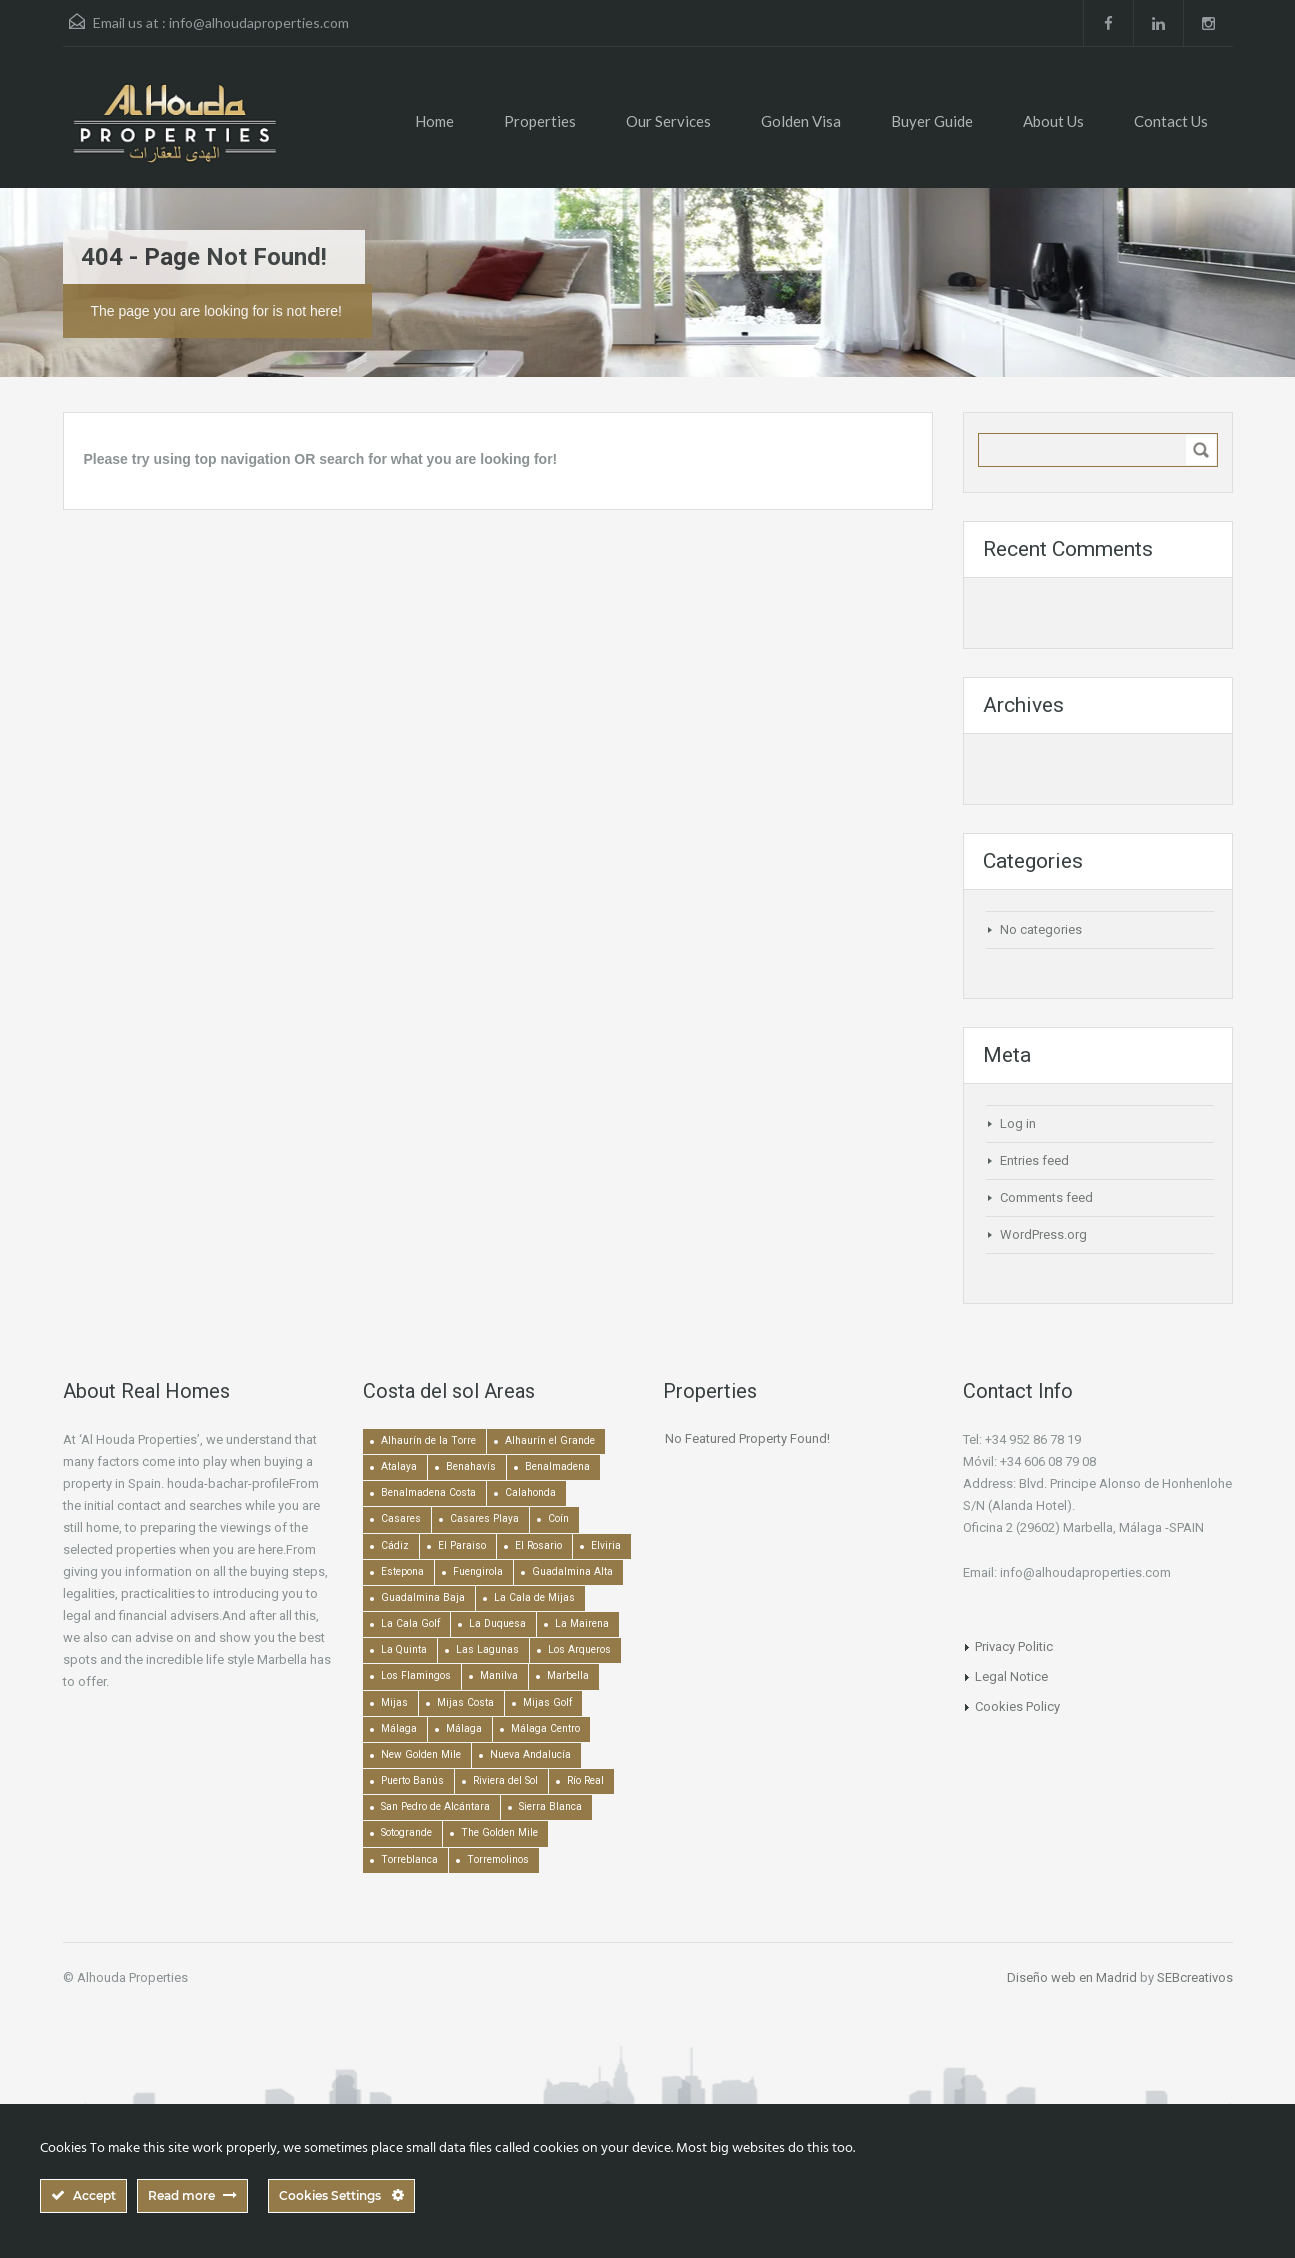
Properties (540, 121)
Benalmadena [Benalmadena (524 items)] (557, 1466)
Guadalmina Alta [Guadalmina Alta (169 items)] (572, 1571)
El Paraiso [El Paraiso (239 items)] (462, 1545)
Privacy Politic (1014, 1646)
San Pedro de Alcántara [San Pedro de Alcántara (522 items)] (435, 1806)
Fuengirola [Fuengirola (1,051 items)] (478, 1571)
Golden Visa (801, 121)
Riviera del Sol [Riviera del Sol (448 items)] (505, 1780)
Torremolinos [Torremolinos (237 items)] (498, 1859)
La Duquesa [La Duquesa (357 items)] (497, 1623)
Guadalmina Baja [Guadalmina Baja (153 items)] (423, 1597)
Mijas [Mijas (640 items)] (394, 1702)
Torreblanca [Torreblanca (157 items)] (409, 1859)
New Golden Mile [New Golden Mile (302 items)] (421, 1754)
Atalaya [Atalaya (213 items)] (399, 1466)
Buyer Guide (932, 121)
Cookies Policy (1017, 1706)
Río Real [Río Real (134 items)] (585, 1780)
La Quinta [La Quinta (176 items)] (404, 1649)
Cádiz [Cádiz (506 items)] (395, 1545)
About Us (1053, 121)
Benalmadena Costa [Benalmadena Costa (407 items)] (428, 1492)
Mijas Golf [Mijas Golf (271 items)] (547, 1702)
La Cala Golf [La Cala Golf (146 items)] (410, 1623)
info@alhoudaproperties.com (259, 22)
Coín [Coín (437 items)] (558, 1518)
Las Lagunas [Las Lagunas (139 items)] (487, 1649)
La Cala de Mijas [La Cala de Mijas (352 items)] (534, 1597)
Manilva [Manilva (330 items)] (499, 1675)
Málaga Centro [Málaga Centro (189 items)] (545, 1728)
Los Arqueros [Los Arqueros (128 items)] (579, 1649)
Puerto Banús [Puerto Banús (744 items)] (412, 1780)
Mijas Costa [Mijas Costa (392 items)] (465, 1702)
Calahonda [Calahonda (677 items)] (530, 1492)
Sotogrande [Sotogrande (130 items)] (406, 1832)
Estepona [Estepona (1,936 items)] (402, 1571)
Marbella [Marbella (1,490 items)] (568, 1675)
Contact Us (1171, 121)
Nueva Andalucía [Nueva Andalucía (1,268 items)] (530, 1754)
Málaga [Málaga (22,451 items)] (399, 1728)
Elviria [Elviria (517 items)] (606, 1545)
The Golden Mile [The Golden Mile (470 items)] (499, 1832)
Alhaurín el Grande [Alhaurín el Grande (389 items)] (550, 1440)
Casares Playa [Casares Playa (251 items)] (484, 1518)
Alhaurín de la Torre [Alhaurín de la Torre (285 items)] (428, 1440)
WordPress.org (1043, 1234)
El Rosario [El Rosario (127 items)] (538, 1545)
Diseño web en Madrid (1072, 1977)
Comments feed (1046, 1197)
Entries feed (1034, 1160)
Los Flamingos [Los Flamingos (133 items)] (416, 1675)
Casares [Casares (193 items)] (401, 1518)
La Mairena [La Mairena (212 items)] (582, 1623)
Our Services (668, 121)
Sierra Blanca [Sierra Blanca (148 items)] (550, 1806)
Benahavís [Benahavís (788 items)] (471, 1466)
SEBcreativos (1195, 1977)
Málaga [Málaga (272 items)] (464, 1728)
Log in (1018, 1123)
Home (434, 121)
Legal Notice (1011, 1676)
